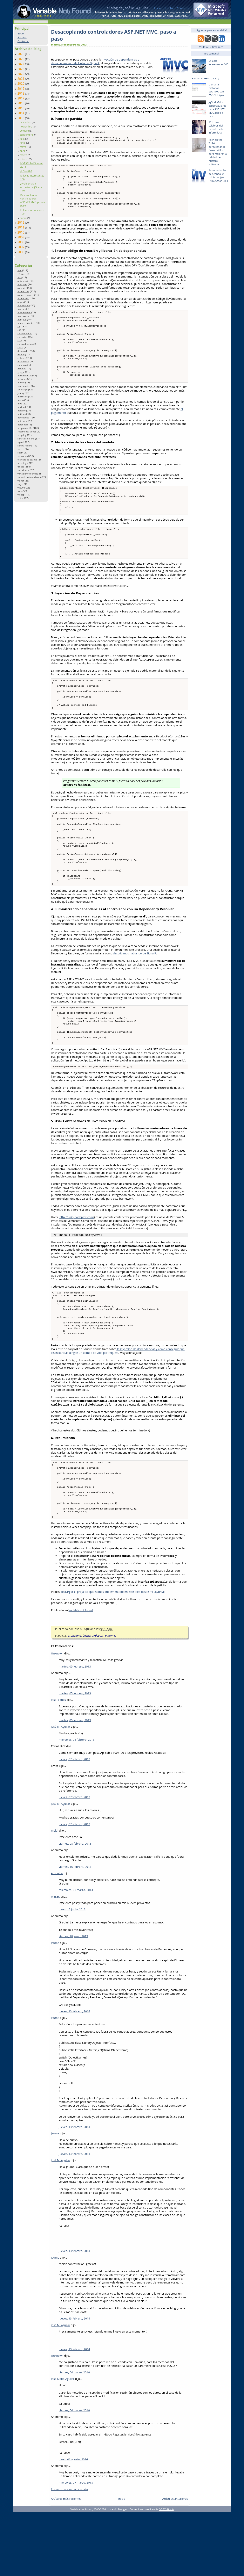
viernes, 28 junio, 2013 (73, 2000)
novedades (23, 417)
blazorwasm (23, 316)
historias (22, 379)
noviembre (26, 126)
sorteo (20, 449)
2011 (21, 227)
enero (23, 218)
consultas (22, 337)
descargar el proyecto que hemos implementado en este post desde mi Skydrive (112, 1655)
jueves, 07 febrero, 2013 (74, 1823)
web (19, 491)
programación (24, 428)
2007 (21, 247)
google (20, 372)
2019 (21, 88)
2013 (21, 118)
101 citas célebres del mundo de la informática (216, 127)
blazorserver (24, 312)
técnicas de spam (26, 459)
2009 (21, 237)
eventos (21, 365)
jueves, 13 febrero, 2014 (74, 2075)
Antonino (57, 1937)
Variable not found (81, 1674)
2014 (21, 113)
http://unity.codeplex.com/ (76, 1266)
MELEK (55, 1960)
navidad (21, 407)
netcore (21, 410)
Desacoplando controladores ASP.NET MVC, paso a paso (32, 200)
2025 (21, 59)
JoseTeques (58, 1763)
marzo (24, 155)
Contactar (183, 8)
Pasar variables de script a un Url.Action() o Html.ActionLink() (218, 177)
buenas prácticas (26, 323)
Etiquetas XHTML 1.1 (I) (205, 78)
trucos (20, 466)
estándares (23, 361)
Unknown (57, 1717)
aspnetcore (23, 291)
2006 (21, 252)
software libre (24, 445)
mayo (23, 146)
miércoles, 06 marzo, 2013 (76, 1954)
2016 (21, 103)
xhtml (20, 498)
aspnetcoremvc (25, 294)
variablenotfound (26, 473)
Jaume (55, 2006)
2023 (21, 69)
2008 (21, 242)
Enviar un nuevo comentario (69, 2553)
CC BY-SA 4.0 (166, 2573)
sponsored (23, 456)
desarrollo (22, 351)
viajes (20, 484)
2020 (21, 83)
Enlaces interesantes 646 (218, 62)
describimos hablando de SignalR (134, 996)
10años (21, 273)
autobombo (23, 305)
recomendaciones (26, 431)
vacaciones (23, 470)
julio (22, 139)
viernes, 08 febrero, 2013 (75, 1907)
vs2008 (21, 487)
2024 (21, 64)
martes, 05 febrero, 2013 (75, 1730)
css (19, 340)
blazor (20, 309)
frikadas (21, 368)
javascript (22, 389)
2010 (21, 232)
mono (20, 400)
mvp (19, 403)
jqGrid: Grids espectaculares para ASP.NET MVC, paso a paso (217, 109)
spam (20, 452)
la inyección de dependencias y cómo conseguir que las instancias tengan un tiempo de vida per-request (118, 1406)
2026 (21, 54)
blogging (21, 319)
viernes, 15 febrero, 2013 (75, 1930)
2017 (21, 98)
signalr (20, 442)
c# (18, 326)
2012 (21, 222)
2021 (21, 78)
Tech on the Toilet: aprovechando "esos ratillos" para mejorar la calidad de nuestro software (218, 152)
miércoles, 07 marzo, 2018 (76, 2546)
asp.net (21, 287)
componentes (24, 333)
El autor (169, 8)
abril (22, 151)
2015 (21, 108)
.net (19, 270)
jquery (20, 393)
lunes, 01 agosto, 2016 (73, 2523)
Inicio (157, 8)
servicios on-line (25, 438)
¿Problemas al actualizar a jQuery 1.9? (31, 187)
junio (23, 142)
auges (20, 301)
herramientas (24, 375)
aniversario (23, 280)
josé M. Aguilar (60, 1790)
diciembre (26, 122)
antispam (22, 284)
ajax (19, 277)
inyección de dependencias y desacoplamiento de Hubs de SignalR (95, 61)
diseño (20, 354)
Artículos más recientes (66, 2562)
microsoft (22, 396)
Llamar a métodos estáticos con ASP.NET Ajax (216, 90)
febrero (24, 159)
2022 (21, 74)
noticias (21, 414)
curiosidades (24, 344)
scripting (22, 435)
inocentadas (23, 386)
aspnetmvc (23, 298)
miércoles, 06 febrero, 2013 (76, 1803)
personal (22, 424)
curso (20, 347)
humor (21, 382)
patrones (22, 421)
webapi (21, 494)
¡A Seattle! (26, 171)
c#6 (19, 330)
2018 (21, 93)
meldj (54, 1894)
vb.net (20, 480)
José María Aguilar (62, 2442)
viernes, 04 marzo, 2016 (74, 2436)
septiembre (27, 134)
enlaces (21, 358)
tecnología (22, 463)
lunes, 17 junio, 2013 (72, 1973)
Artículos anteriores (175, 2562)
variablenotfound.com (29, 477)
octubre (24, 130)
